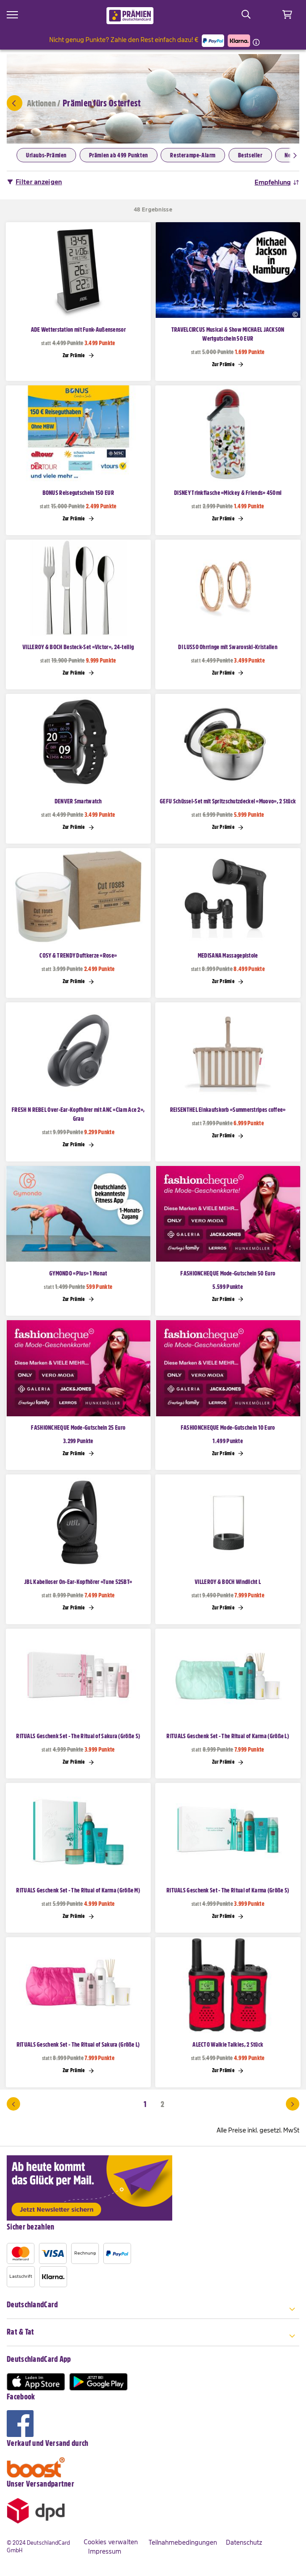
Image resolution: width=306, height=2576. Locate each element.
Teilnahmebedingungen (183, 2542)
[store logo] (129, 15)
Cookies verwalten (111, 2542)
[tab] (153, 2310)
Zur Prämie (78, 355)
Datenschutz (244, 2542)
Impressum (104, 2551)
